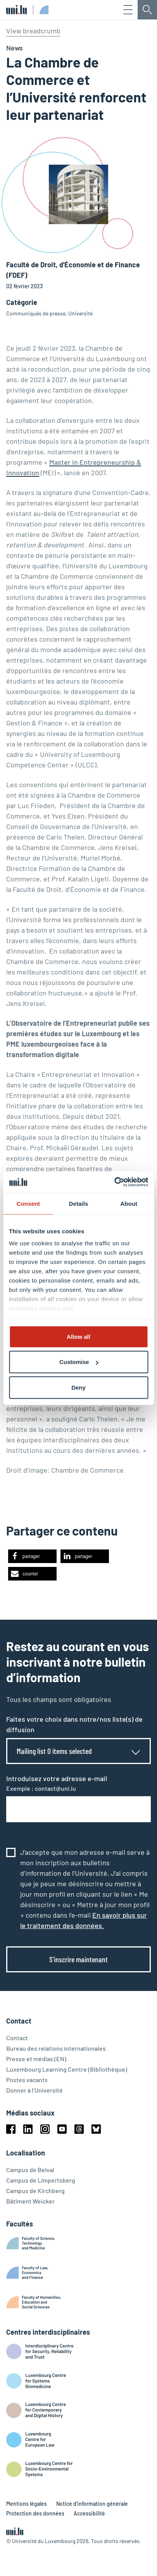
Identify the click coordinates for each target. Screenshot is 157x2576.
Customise (78, 1362)
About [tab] (128, 1203)
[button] (32, 1556)
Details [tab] (78, 1203)
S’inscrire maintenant (78, 1959)
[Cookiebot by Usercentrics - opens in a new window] (114, 1182)
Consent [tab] (28, 1203)
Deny (78, 1387)
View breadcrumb (33, 30)
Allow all (78, 1336)
